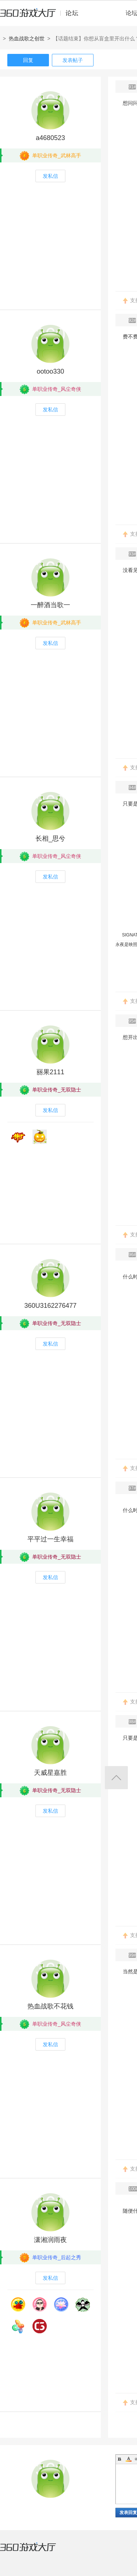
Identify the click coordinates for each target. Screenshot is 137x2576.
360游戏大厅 (35, 2551)
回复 (28, 60)
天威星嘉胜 (50, 1772)
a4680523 (50, 138)
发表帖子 (72, 60)
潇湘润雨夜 (50, 2239)
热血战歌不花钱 (50, 2006)
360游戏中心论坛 (42, 16)
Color (128, 2459)
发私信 (50, 176)
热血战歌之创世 (27, 38)
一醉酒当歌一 (50, 605)
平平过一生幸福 (50, 1539)
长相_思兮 (50, 838)
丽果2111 (50, 1072)
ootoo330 (50, 371)
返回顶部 (116, 1777)
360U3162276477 (50, 1305)
